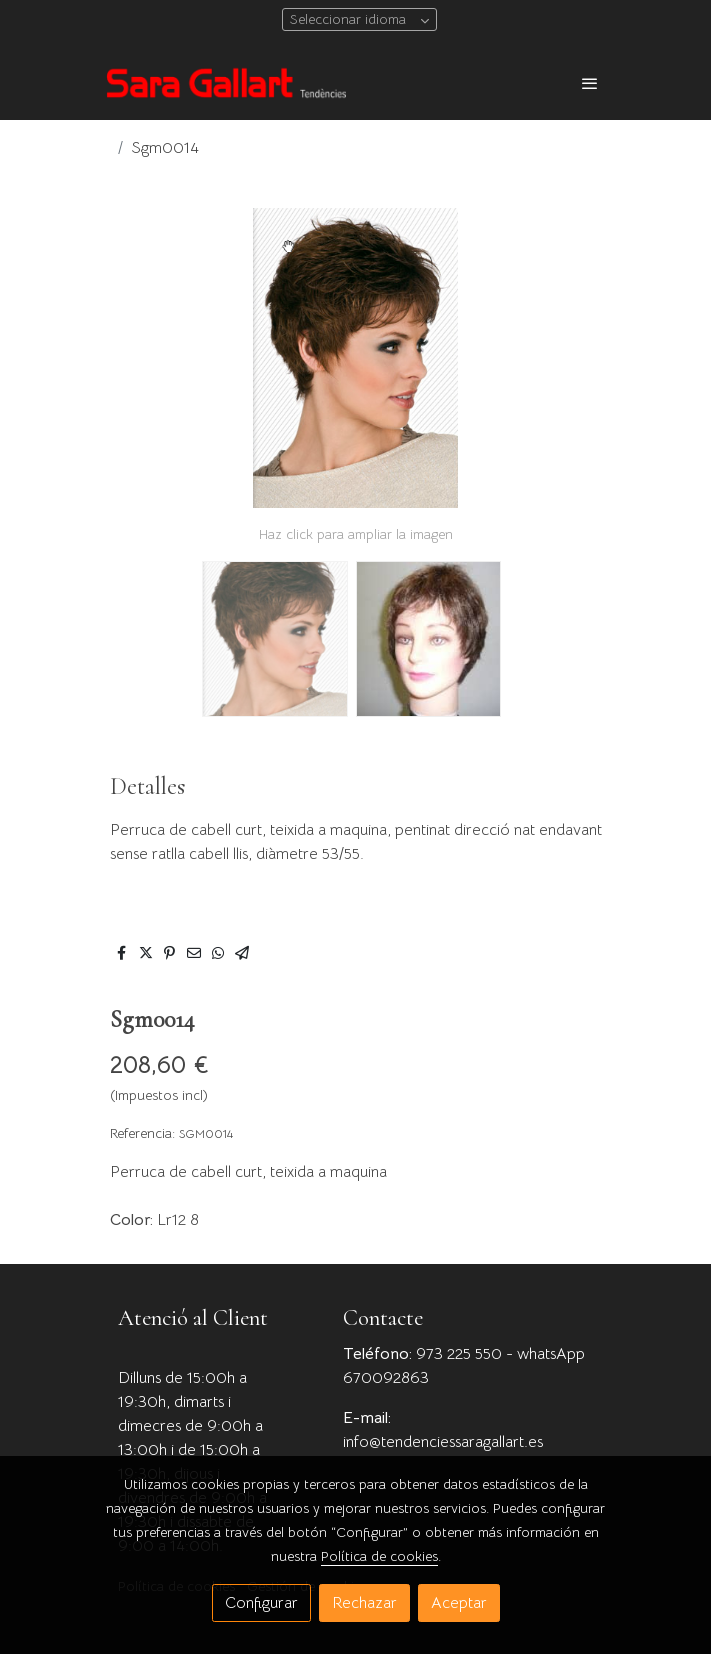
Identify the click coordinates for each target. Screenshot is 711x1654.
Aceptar (459, 1603)
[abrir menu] (590, 83)
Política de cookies (379, 1556)
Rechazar (364, 1603)
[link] (226, 82)
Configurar (261, 1603)
